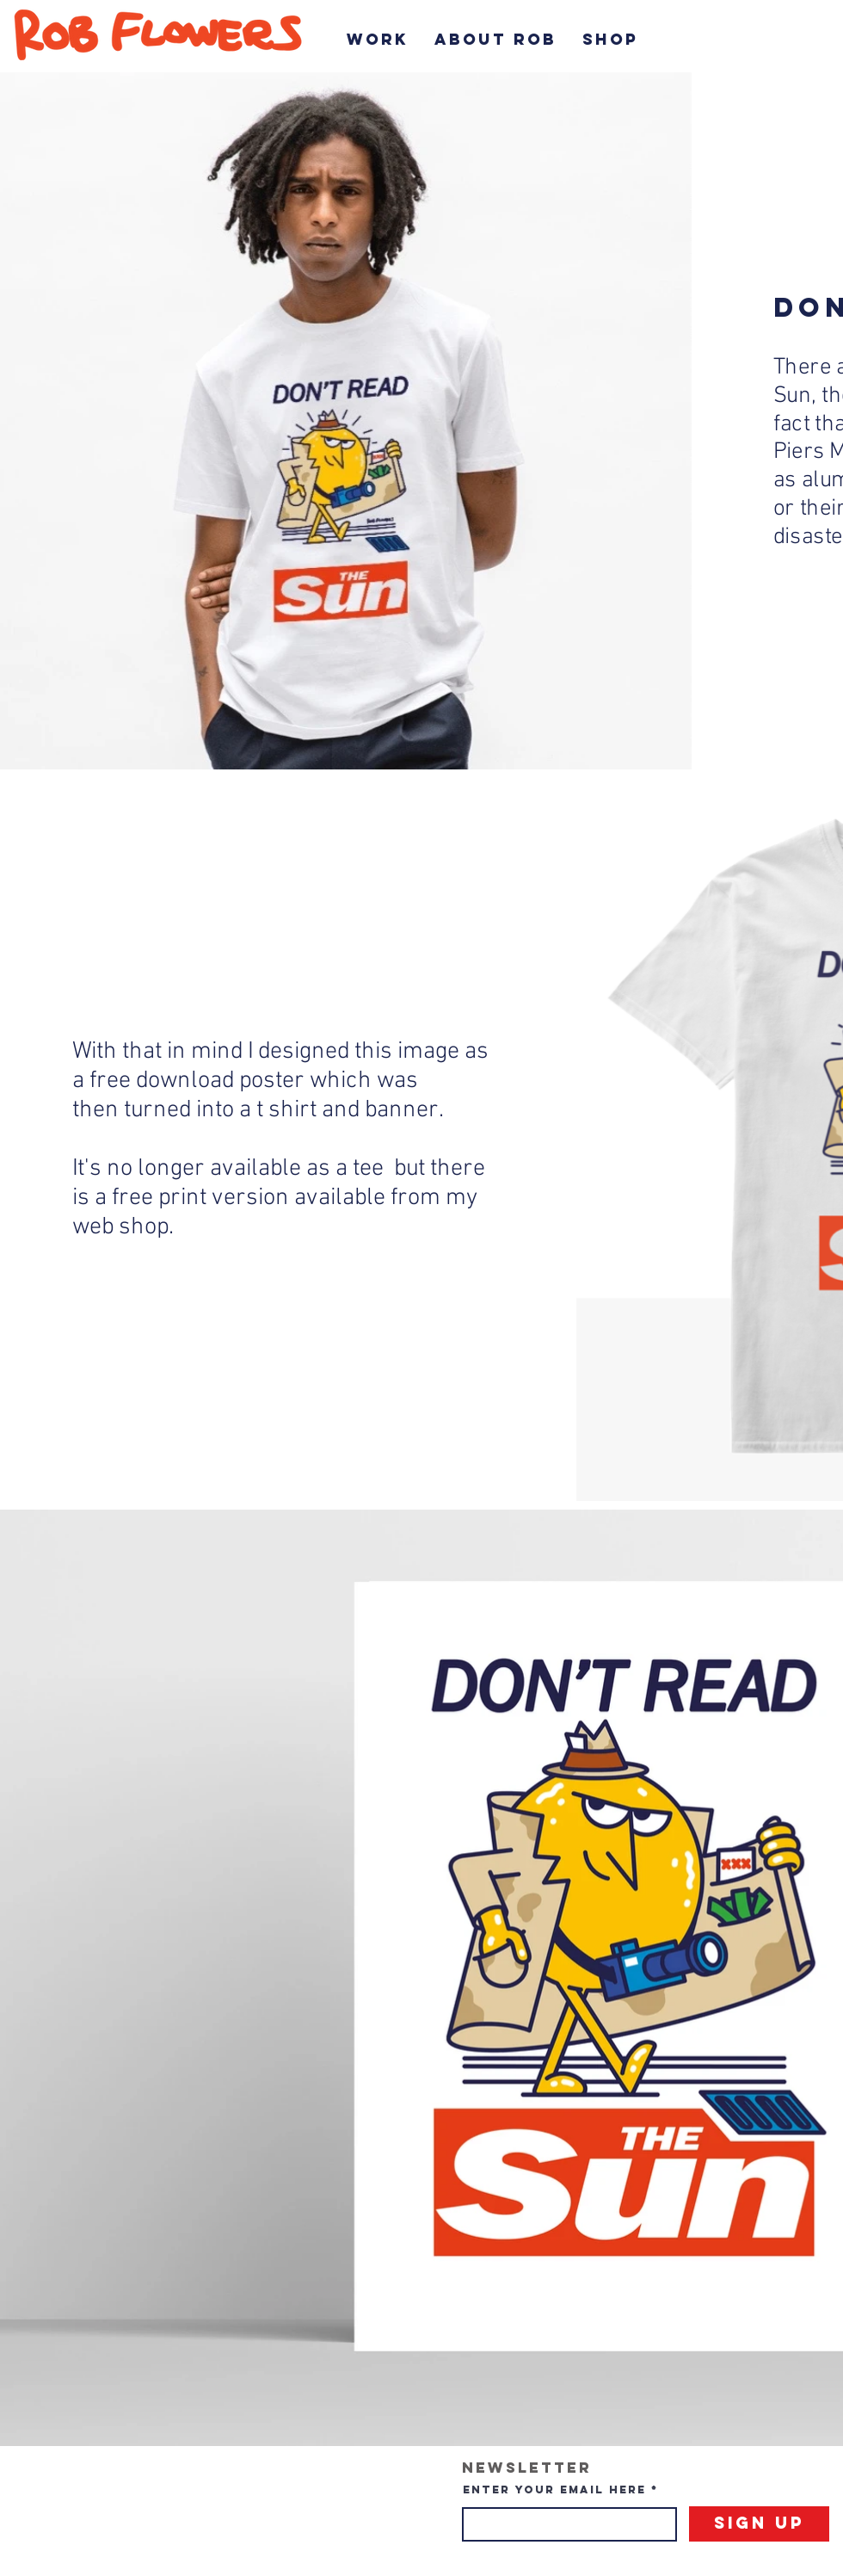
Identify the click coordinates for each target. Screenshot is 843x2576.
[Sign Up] (759, 2524)
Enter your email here (554, 2489)
